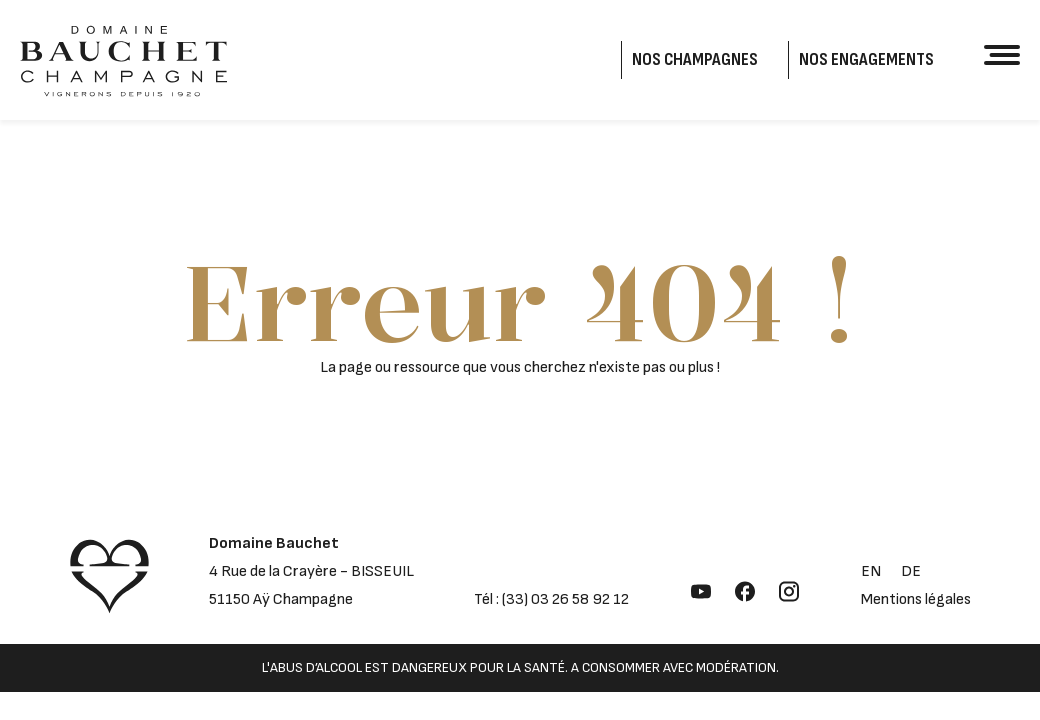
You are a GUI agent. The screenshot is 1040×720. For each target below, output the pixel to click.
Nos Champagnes (695, 59)
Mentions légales (916, 599)
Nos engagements (866, 59)
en (871, 571)
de (911, 571)
